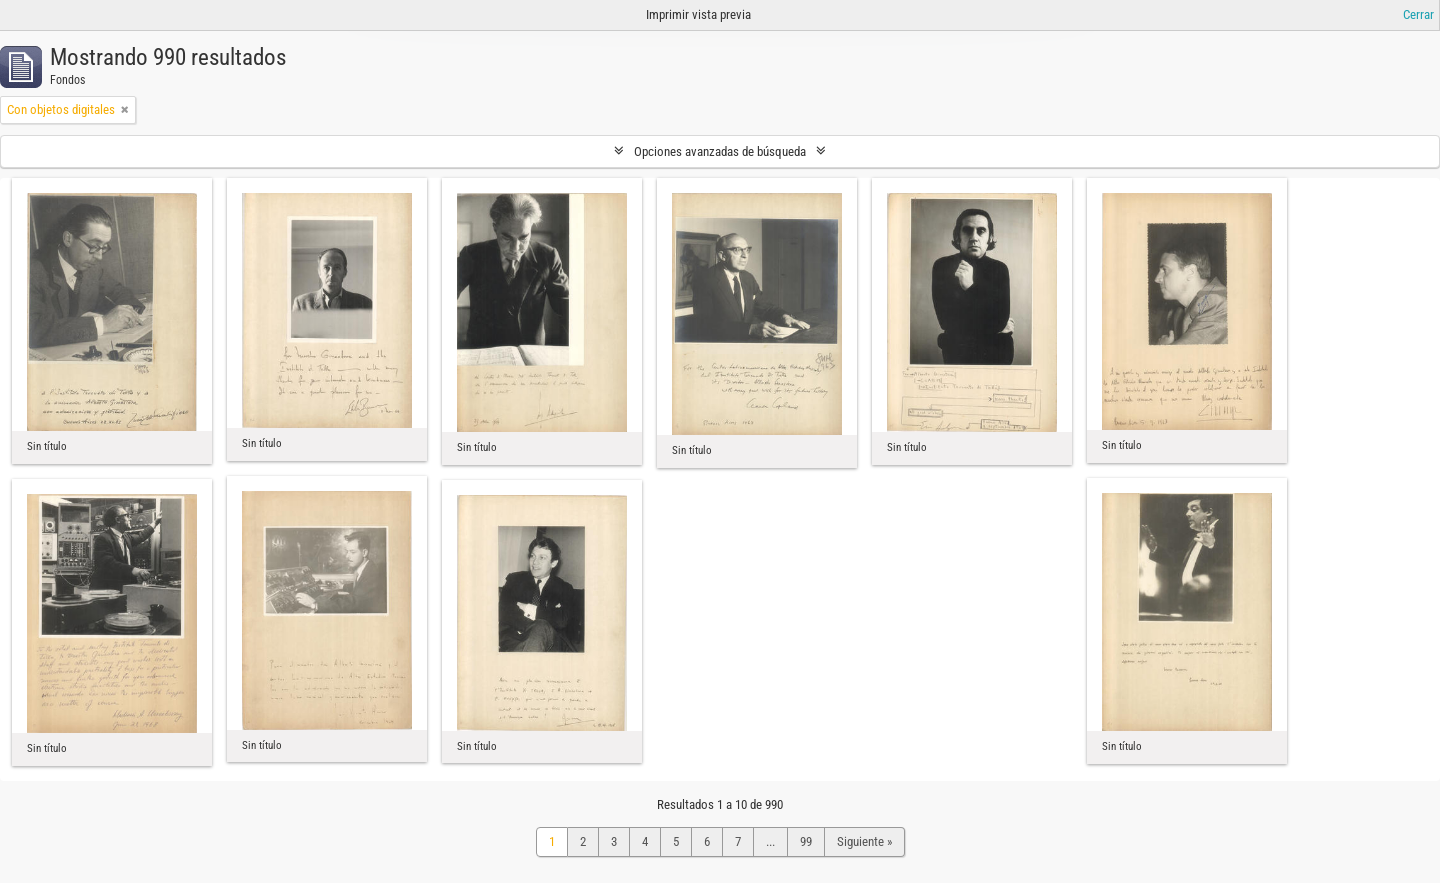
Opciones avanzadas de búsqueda (720, 151)
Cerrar (1418, 14)
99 (806, 841)
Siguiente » (864, 841)
